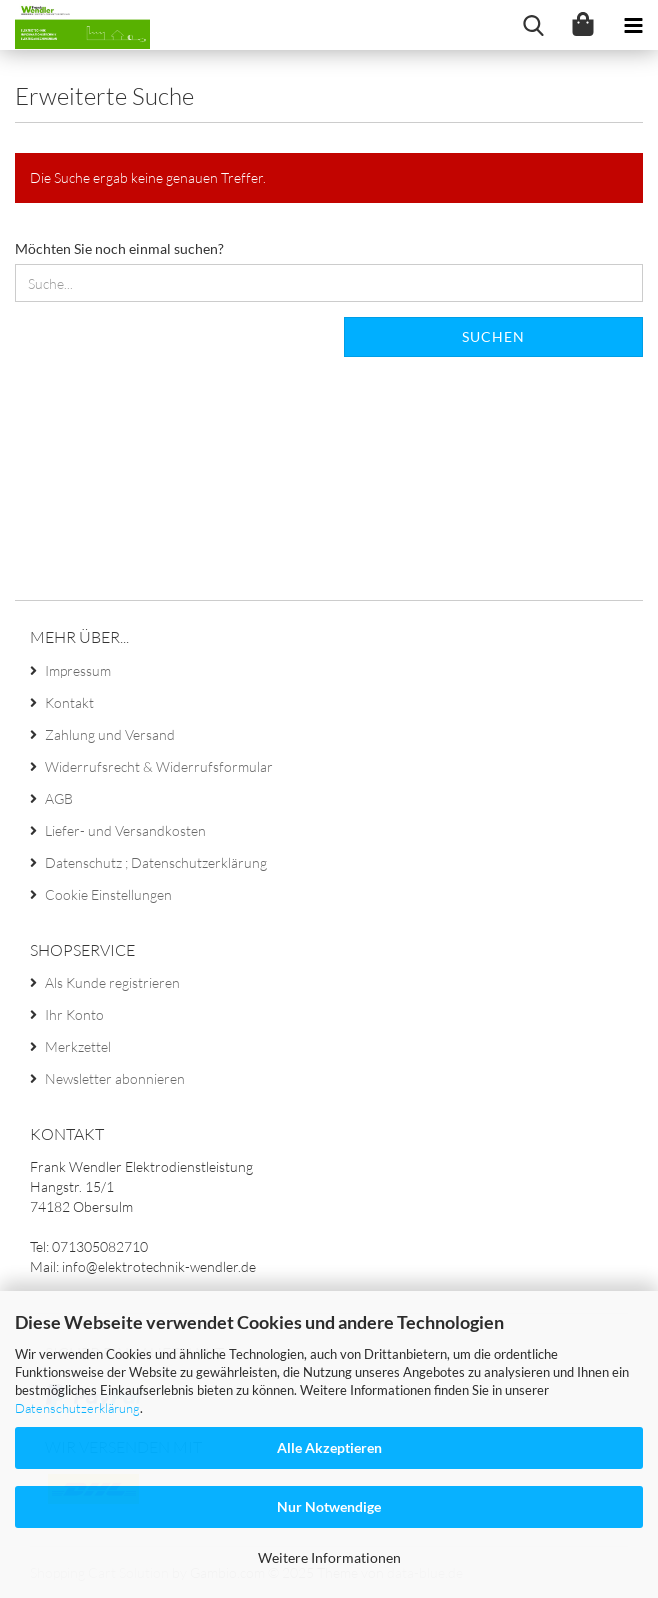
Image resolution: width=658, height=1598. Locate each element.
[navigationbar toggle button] (633, 25)
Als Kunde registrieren (112, 982)
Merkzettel (78, 1046)
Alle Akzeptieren (329, 1447)
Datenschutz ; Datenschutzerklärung (156, 862)
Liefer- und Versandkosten (125, 830)
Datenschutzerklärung (77, 1408)
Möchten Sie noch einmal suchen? (119, 248)
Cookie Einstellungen (108, 894)
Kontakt (69, 702)
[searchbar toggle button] (533, 25)
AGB (59, 798)
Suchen (493, 336)
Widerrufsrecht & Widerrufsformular (159, 766)
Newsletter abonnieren (115, 1078)
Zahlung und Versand (110, 734)
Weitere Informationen (329, 1557)
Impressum (78, 670)
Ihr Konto (74, 1014)
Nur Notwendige (329, 1506)
